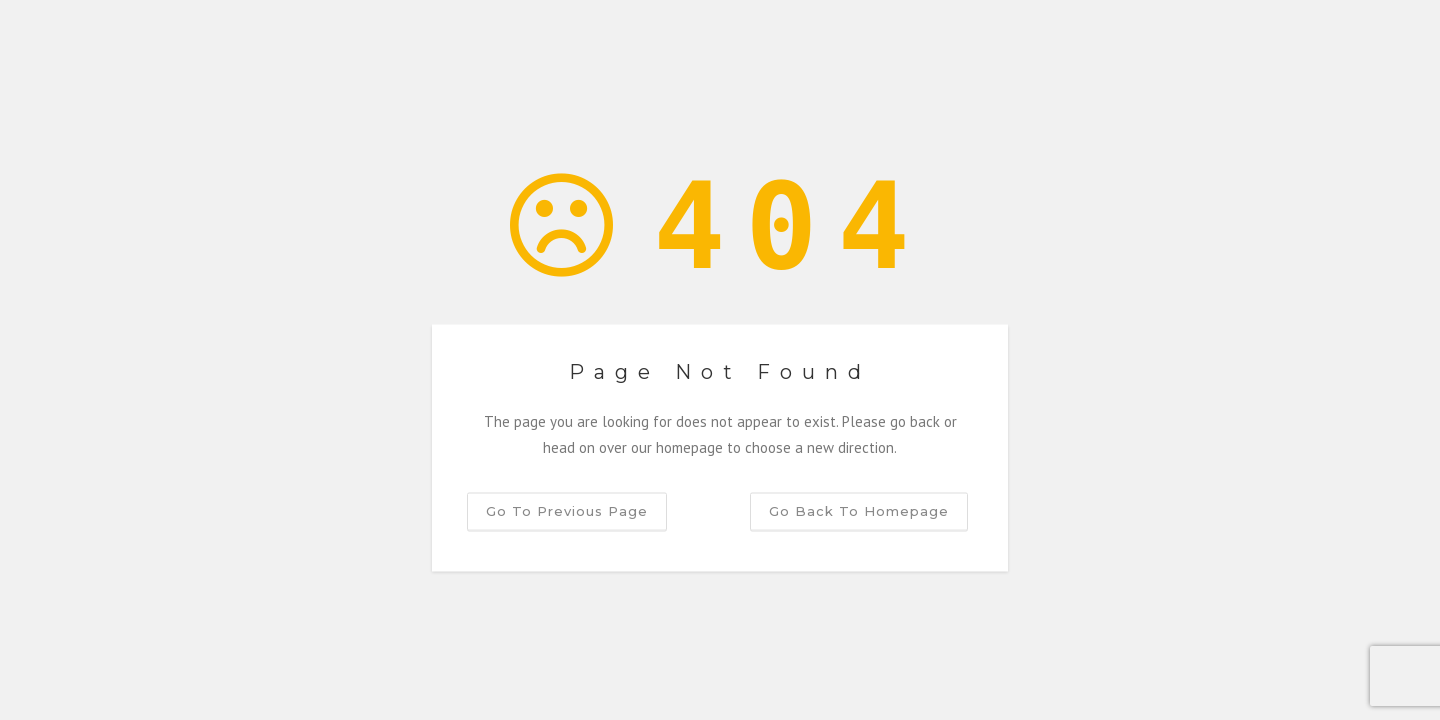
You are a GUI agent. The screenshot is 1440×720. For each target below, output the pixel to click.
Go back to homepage (859, 511)
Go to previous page (567, 511)
